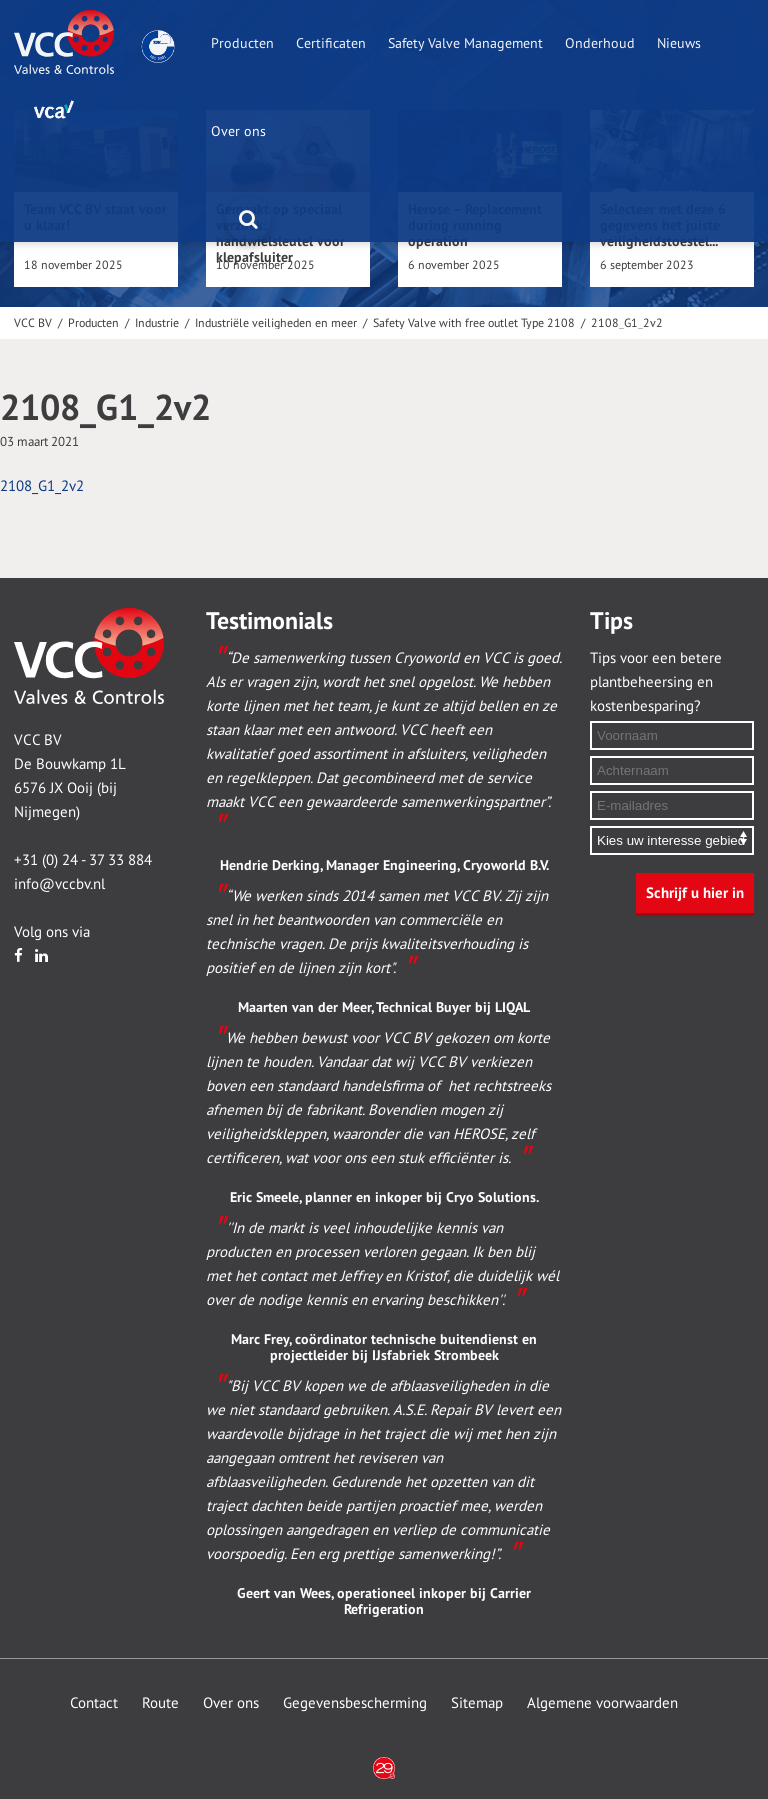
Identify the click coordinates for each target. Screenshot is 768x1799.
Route (160, 1703)
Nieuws (679, 43)
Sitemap (477, 1703)
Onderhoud (600, 43)
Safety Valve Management (465, 43)
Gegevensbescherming (355, 1703)
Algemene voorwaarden (602, 1703)
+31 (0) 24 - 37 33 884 (83, 860)
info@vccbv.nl (59, 884)
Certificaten (331, 43)
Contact (94, 1703)
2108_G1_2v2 (42, 486)
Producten (242, 43)
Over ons (238, 131)
